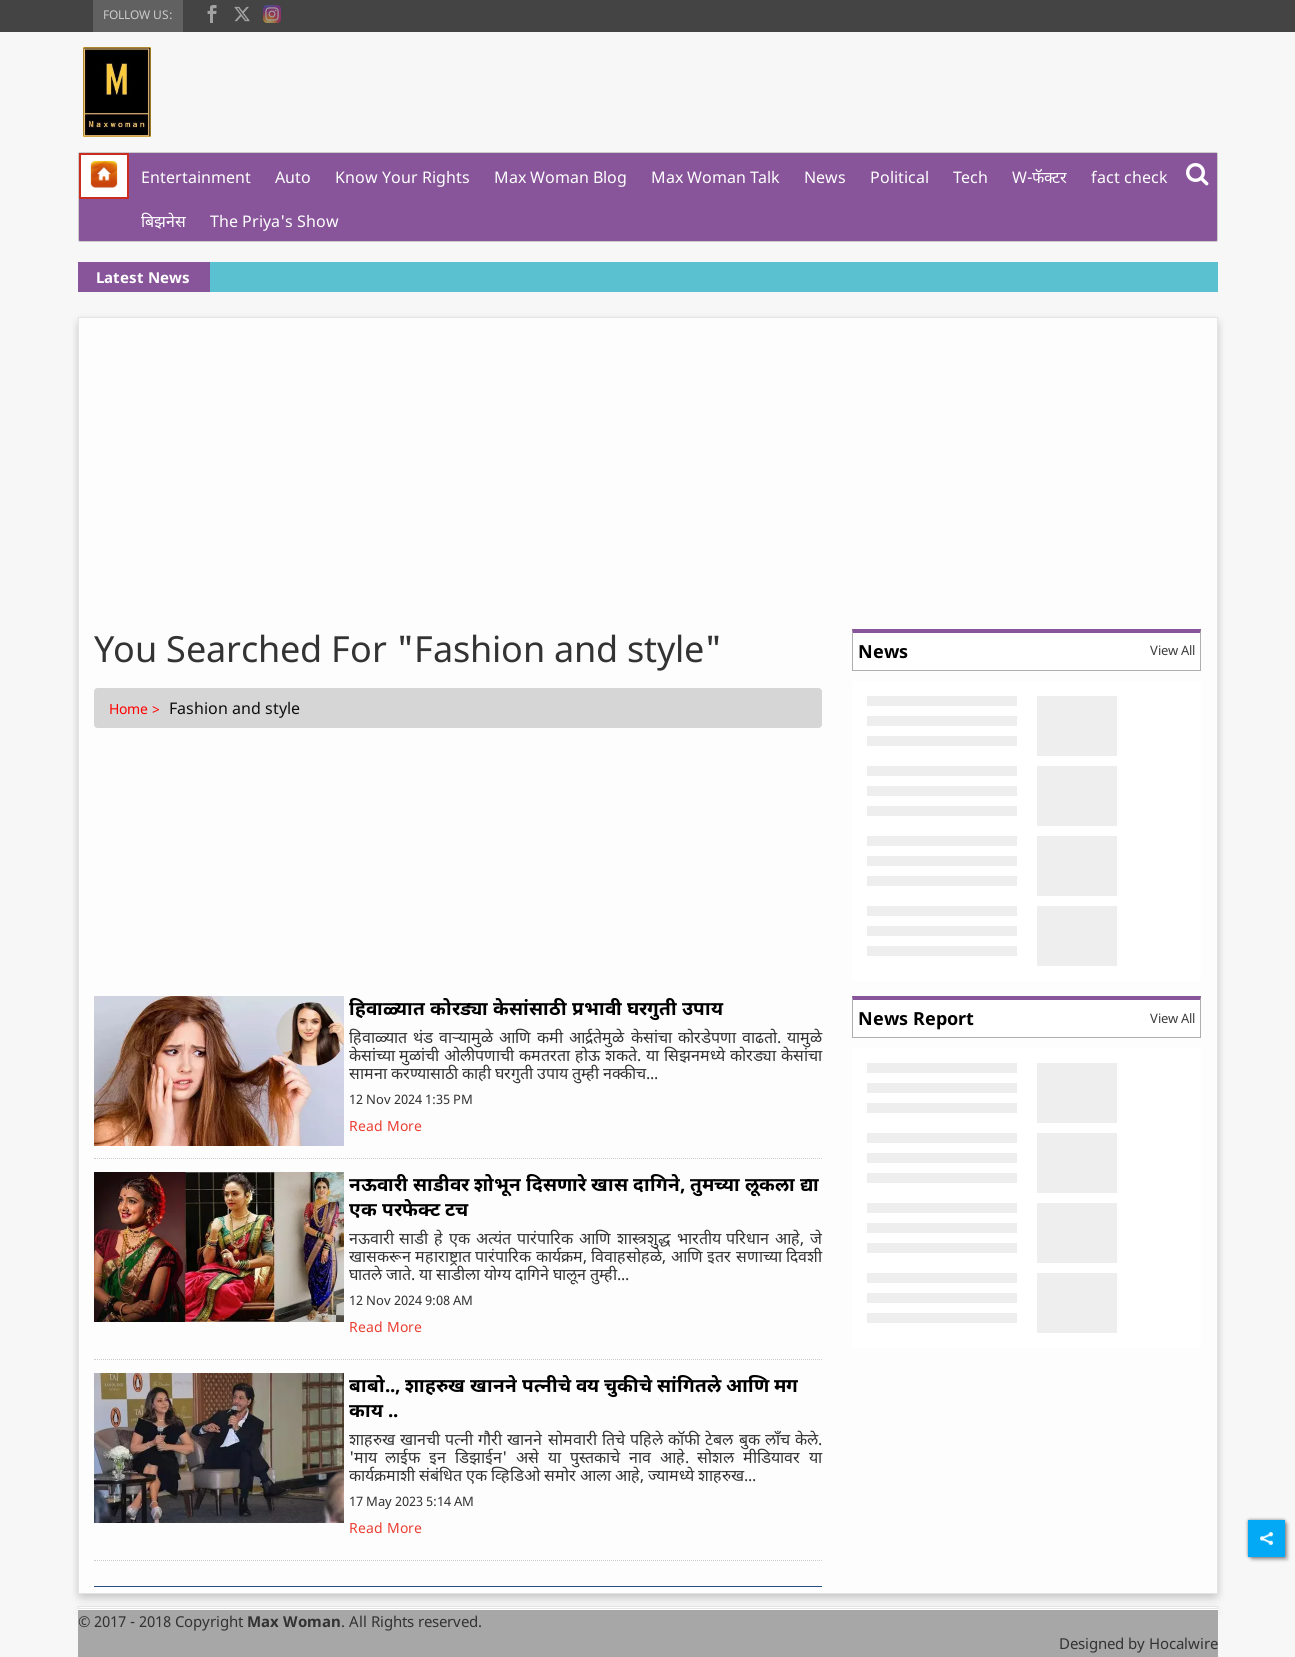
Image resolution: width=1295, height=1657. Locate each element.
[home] (104, 176)
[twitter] (242, 12)
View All (1172, 650)
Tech (970, 177)
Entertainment (196, 177)
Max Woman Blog (560, 177)
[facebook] (212, 12)
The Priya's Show (274, 221)
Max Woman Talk (715, 177)
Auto (293, 177)
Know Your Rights (402, 177)
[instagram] (272, 12)
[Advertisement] (648, 468)
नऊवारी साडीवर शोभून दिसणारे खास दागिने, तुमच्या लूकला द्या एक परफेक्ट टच (584, 1196)
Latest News (143, 277)
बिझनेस (163, 221)
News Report (916, 1018)
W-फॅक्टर (1039, 177)
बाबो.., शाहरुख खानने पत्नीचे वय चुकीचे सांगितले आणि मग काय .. (573, 1397)
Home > (136, 708)
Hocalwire (1183, 1643)
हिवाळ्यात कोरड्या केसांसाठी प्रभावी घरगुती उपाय (536, 1008)
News (825, 177)
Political (899, 177)
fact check (1129, 177)
